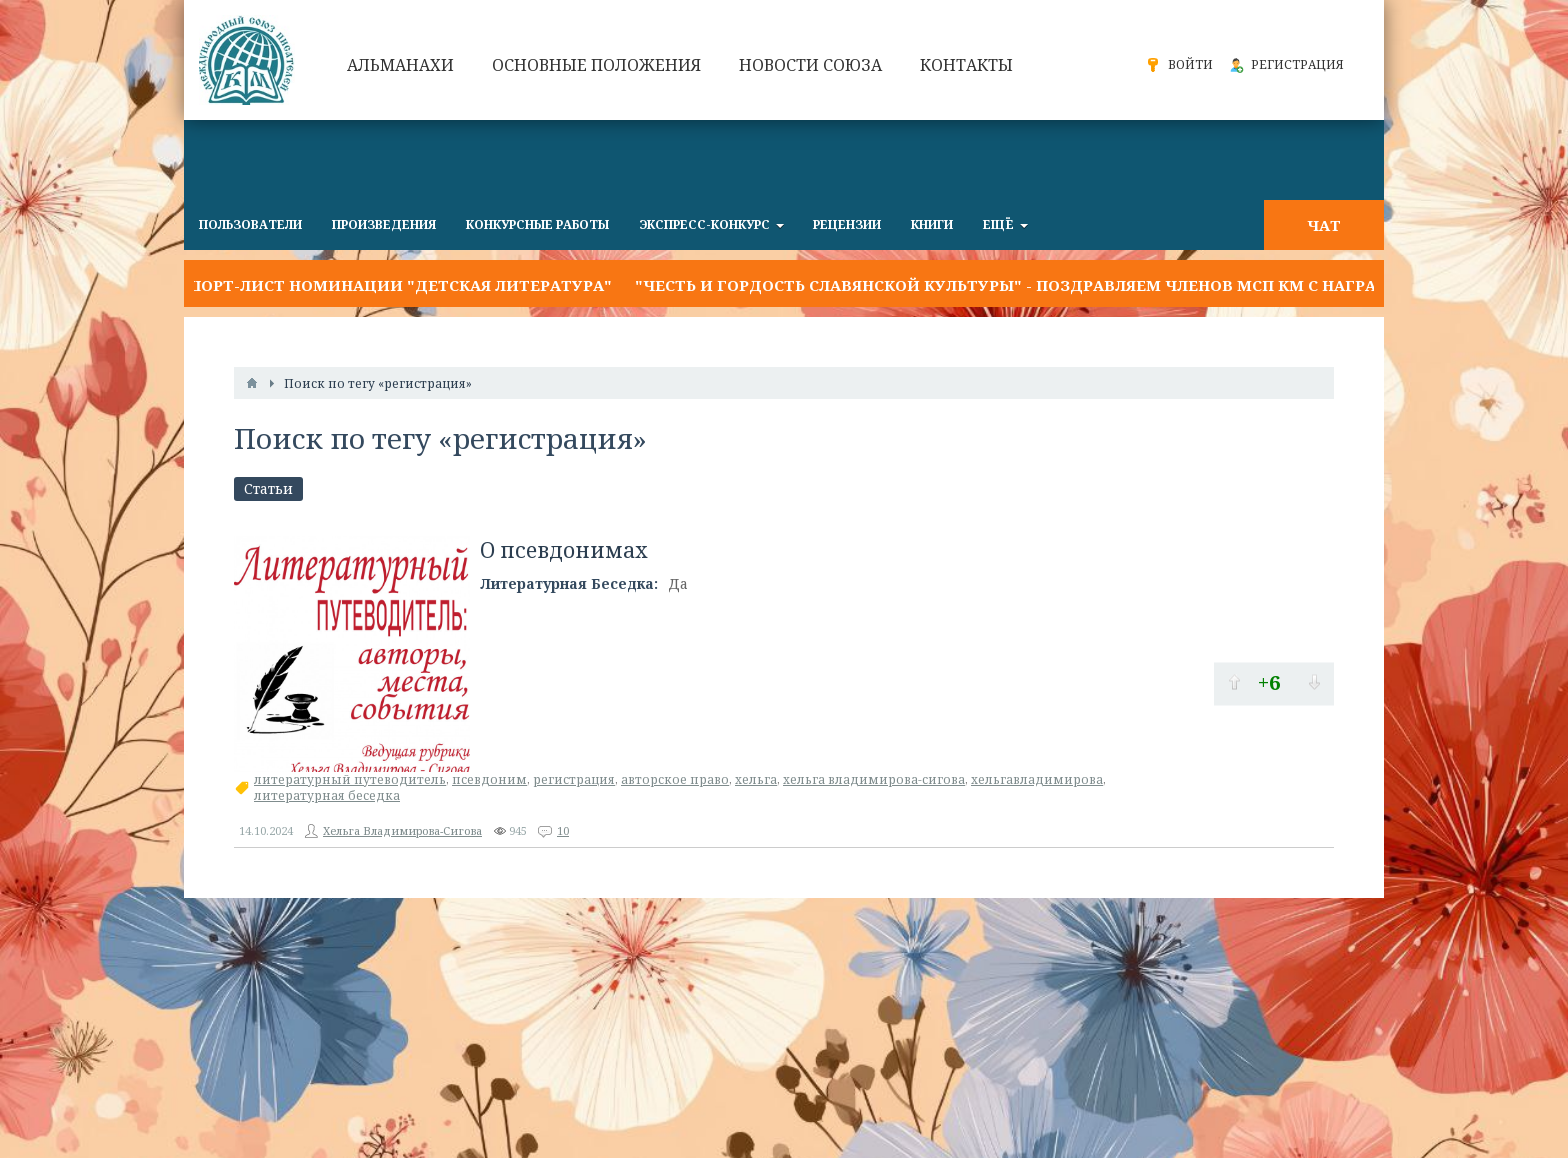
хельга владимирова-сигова (874, 779)
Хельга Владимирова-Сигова (402, 830)
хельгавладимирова (1037, 779)
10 (563, 830)
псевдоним (489, 779)
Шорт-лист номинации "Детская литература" (398, 285)
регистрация (574, 779)
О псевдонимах (564, 550)
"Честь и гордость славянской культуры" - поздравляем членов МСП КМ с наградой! (1027, 285)
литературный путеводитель (350, 779)
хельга (756, 779)
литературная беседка (327, 795)
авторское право (675, 779)
